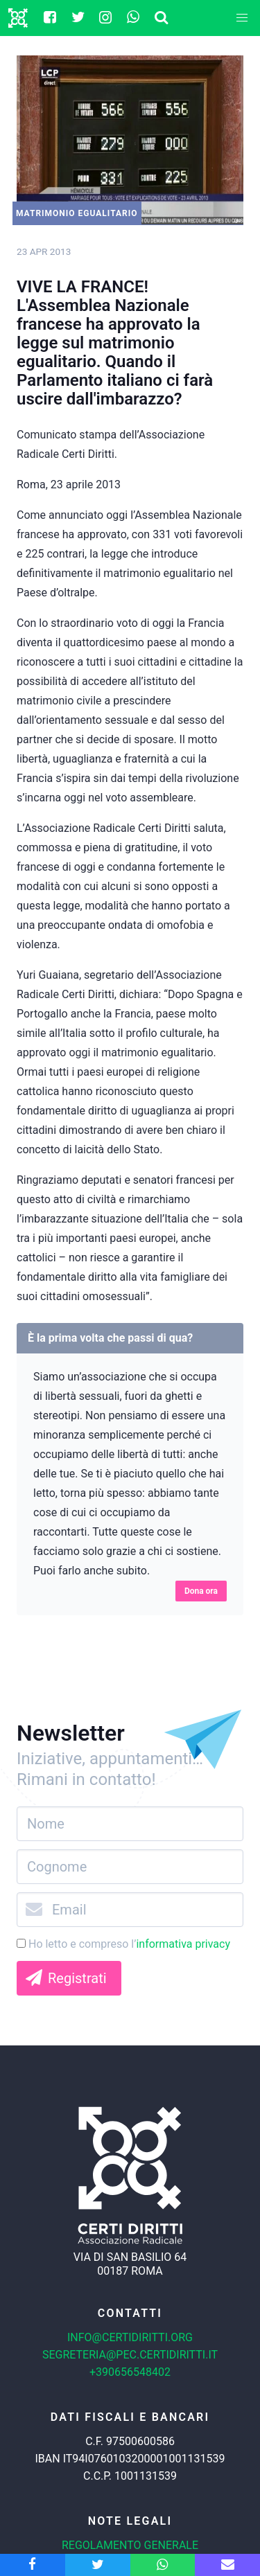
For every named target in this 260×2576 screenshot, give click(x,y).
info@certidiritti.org (130, 2337)
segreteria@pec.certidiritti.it (130, 2354)
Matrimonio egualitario (77, 213)
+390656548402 (130, 2372)
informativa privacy (183, 1944)
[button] (242, 18)
